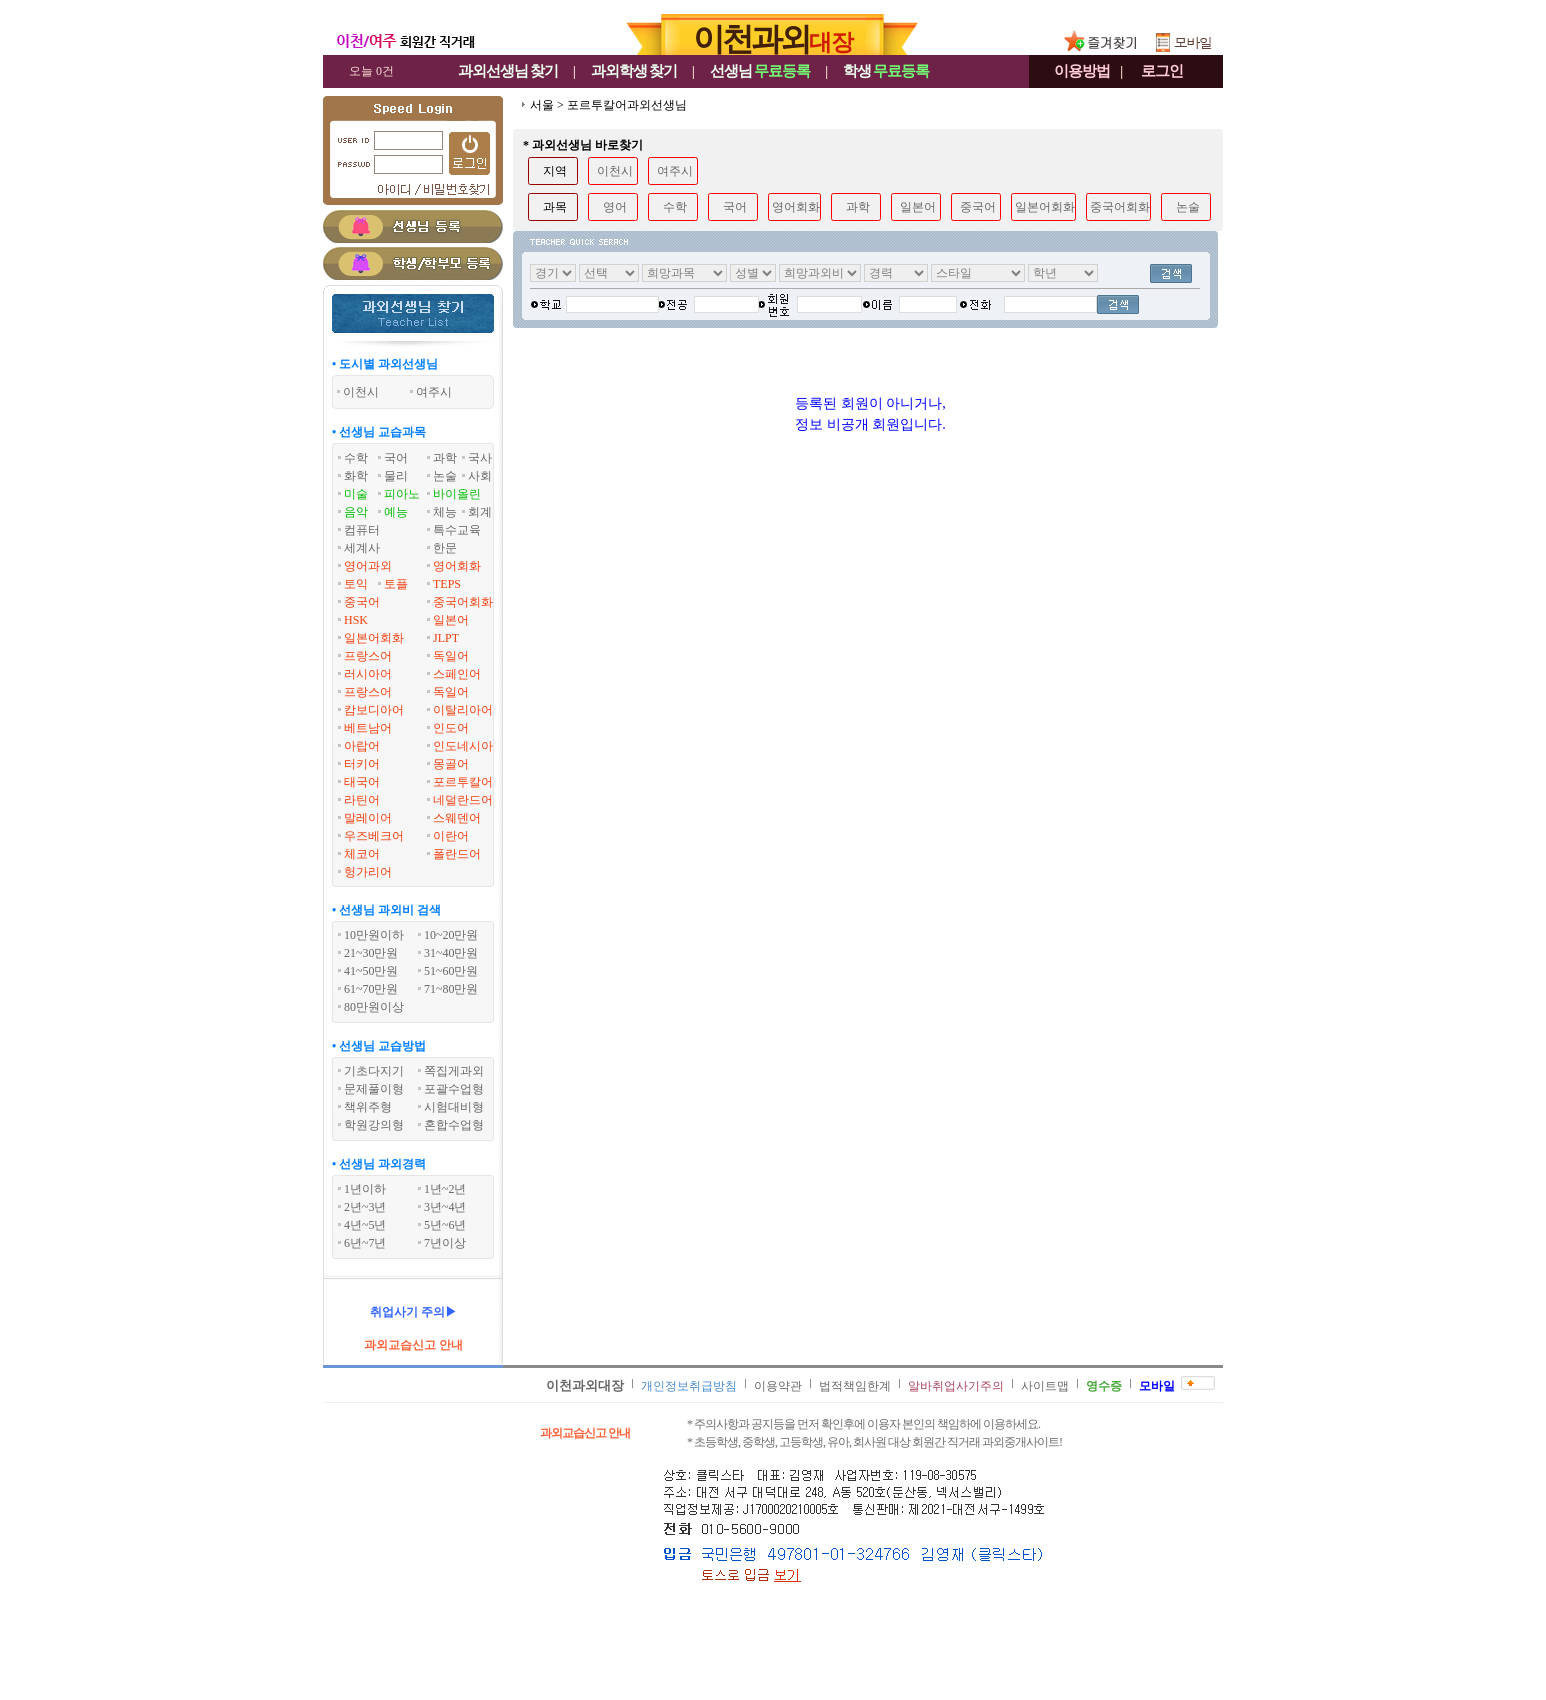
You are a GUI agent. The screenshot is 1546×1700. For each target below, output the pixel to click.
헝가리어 (368, 872)
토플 (396, 584)
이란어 (451, 836)
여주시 (675, 171)
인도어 (451, 728)
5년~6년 (445, 1225)
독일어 (451, 656)
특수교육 (457, 530)
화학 (356, 476)
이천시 (615, 171)
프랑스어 (368, 656)
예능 (396, 512)
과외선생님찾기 (508, 71)
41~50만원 (371, 971)
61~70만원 (371, 989)
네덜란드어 (463, 800)
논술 (445, 476)
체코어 (362, 854)
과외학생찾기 (634, 71)
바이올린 (457, 494)
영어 (615, 207)
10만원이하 (374, 935)
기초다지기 (374, 1071)
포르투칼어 (463, 782)
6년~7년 (365, 1243)
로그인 (1162, 71)
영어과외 (368, 566)
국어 (396, 458)
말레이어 (368, 818)
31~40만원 (451, 953)
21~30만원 (371, 953)
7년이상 (445, 1243)
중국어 (362, 602)
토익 (356, 584)
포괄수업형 (454, 1089)
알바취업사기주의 (956, 1386)
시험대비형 (454, 1107)
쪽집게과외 (454, 1071)
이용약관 (778, 1386)
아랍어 (362, 746)
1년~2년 (445, 1189)
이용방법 (1082, 71)
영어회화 (457, 566)
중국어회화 (463, 602)
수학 (356, 458)
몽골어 (451, 764)
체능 (445, 512)
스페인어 (457, 674)
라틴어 (362, 800)
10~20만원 (451, 935)
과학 (445, 458)
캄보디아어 (374, 710)
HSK (356, 620)
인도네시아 (463, 746)
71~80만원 (451, 989)
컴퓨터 (362, 530)
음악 (356, 512)
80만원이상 (374, 1007)
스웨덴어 (457, 818)
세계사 (362, 548)
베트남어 (368, 728)
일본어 (451, 620)
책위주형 (368, 1107)
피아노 (402, 494)
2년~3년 (365, 1207)
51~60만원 (451, 971)
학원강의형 (374, 1125)
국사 (480, 458)
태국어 (362, 782)
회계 (480, 512)
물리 (396, 476)
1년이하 (365, 1189)
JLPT (446, 638)
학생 (886, 71)
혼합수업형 (454, 1125)
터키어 (362, 764)
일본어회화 (374, 638)
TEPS (447, 584)
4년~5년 (365, 1225)
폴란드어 (457, 854)
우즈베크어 (374, 836)
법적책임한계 (855, 1386)
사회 (480, 476)
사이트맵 (1045, 1386)
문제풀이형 (374, 1089)
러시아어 (368, 674)
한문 (445, 548)
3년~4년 (445, 1207)
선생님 (760, 71)
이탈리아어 (463, 710)
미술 (356, 494)
